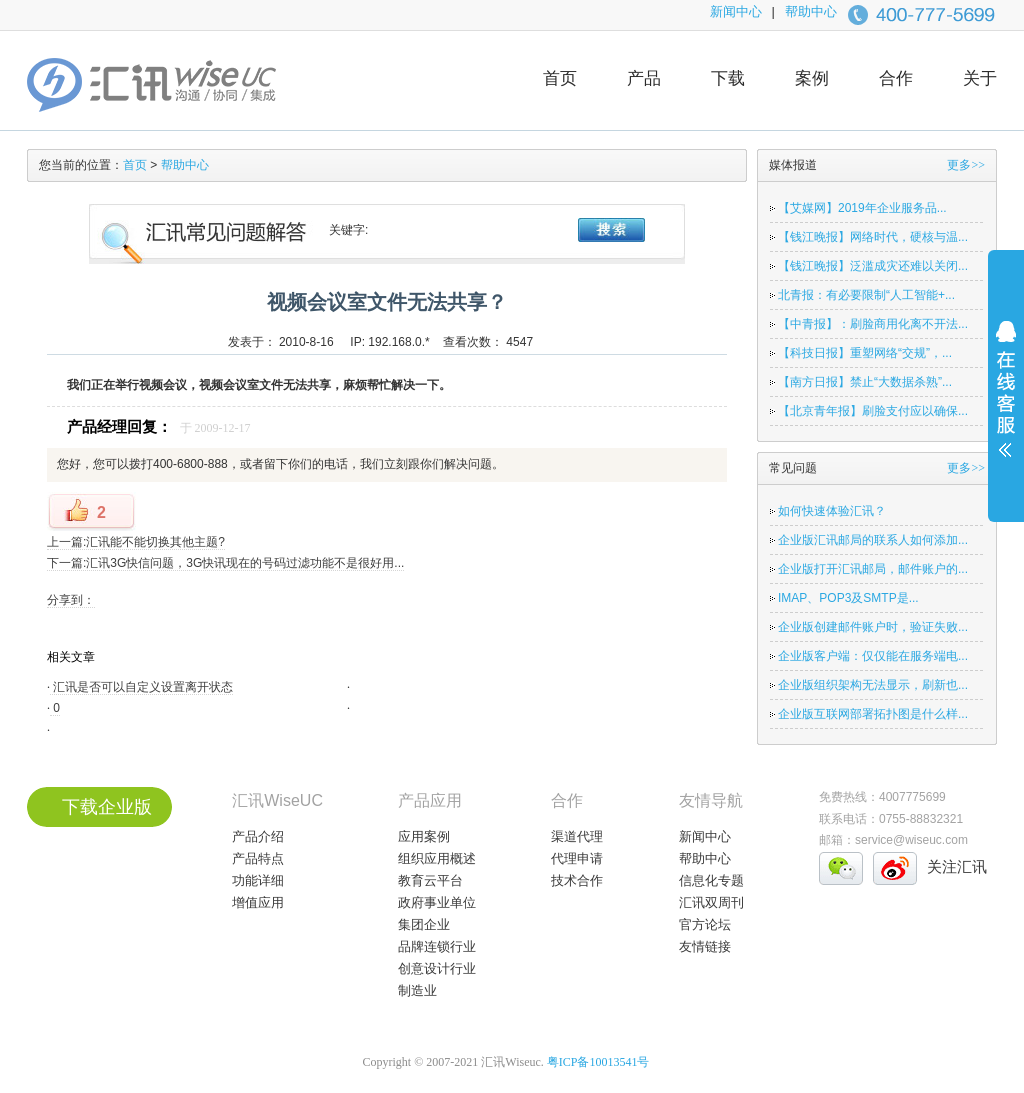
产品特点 (258, 858)
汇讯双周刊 (711, 902)
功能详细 (258, 880)
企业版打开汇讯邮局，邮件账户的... (873, 569)
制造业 (417, 990)
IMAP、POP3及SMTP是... (848, 598)
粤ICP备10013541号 (598, 1062)
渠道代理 (577, 836)
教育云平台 (430, 880)
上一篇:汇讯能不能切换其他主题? (136, 542)
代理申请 (577, 858)
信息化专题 (711, 880)
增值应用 (258, 902)
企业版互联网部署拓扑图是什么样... (873, 714)
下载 (728, 78)
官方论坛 (705, 924)
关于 (980, 78)
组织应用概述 (437, 858)
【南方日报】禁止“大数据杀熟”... (865, 382)
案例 (812, 78)
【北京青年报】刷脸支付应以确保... (873, 411)
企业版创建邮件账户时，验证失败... (873, 627)
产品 (644, 78)
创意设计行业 (437, 968)
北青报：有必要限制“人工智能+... (866, 295)
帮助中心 (811, 11)
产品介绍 (258, 836)
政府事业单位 (437, 902)
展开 (1006, 402)
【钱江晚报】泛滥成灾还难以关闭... (873, 266)
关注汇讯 (957, 866)
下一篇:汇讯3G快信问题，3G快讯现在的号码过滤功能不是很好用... (225, 563)
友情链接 (705, 946)
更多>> (966, 165)
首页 (560, 78)
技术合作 (577, 880)
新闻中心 (736, 11)
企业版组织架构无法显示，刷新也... (873, 685)
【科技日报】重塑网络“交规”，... (865, 353)
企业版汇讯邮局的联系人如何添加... (873, 540)
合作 (896, 78)
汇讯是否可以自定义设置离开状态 (141, 687)
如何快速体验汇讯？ (832, 511)
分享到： (71, 600)
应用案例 (424, 836)
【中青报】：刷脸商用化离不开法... (873, 324)
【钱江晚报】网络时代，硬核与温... (873, 237)
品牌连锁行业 (437, 946)
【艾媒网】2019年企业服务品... (862, 208)
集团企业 (424, 924)
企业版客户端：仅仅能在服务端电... (873, 656)
